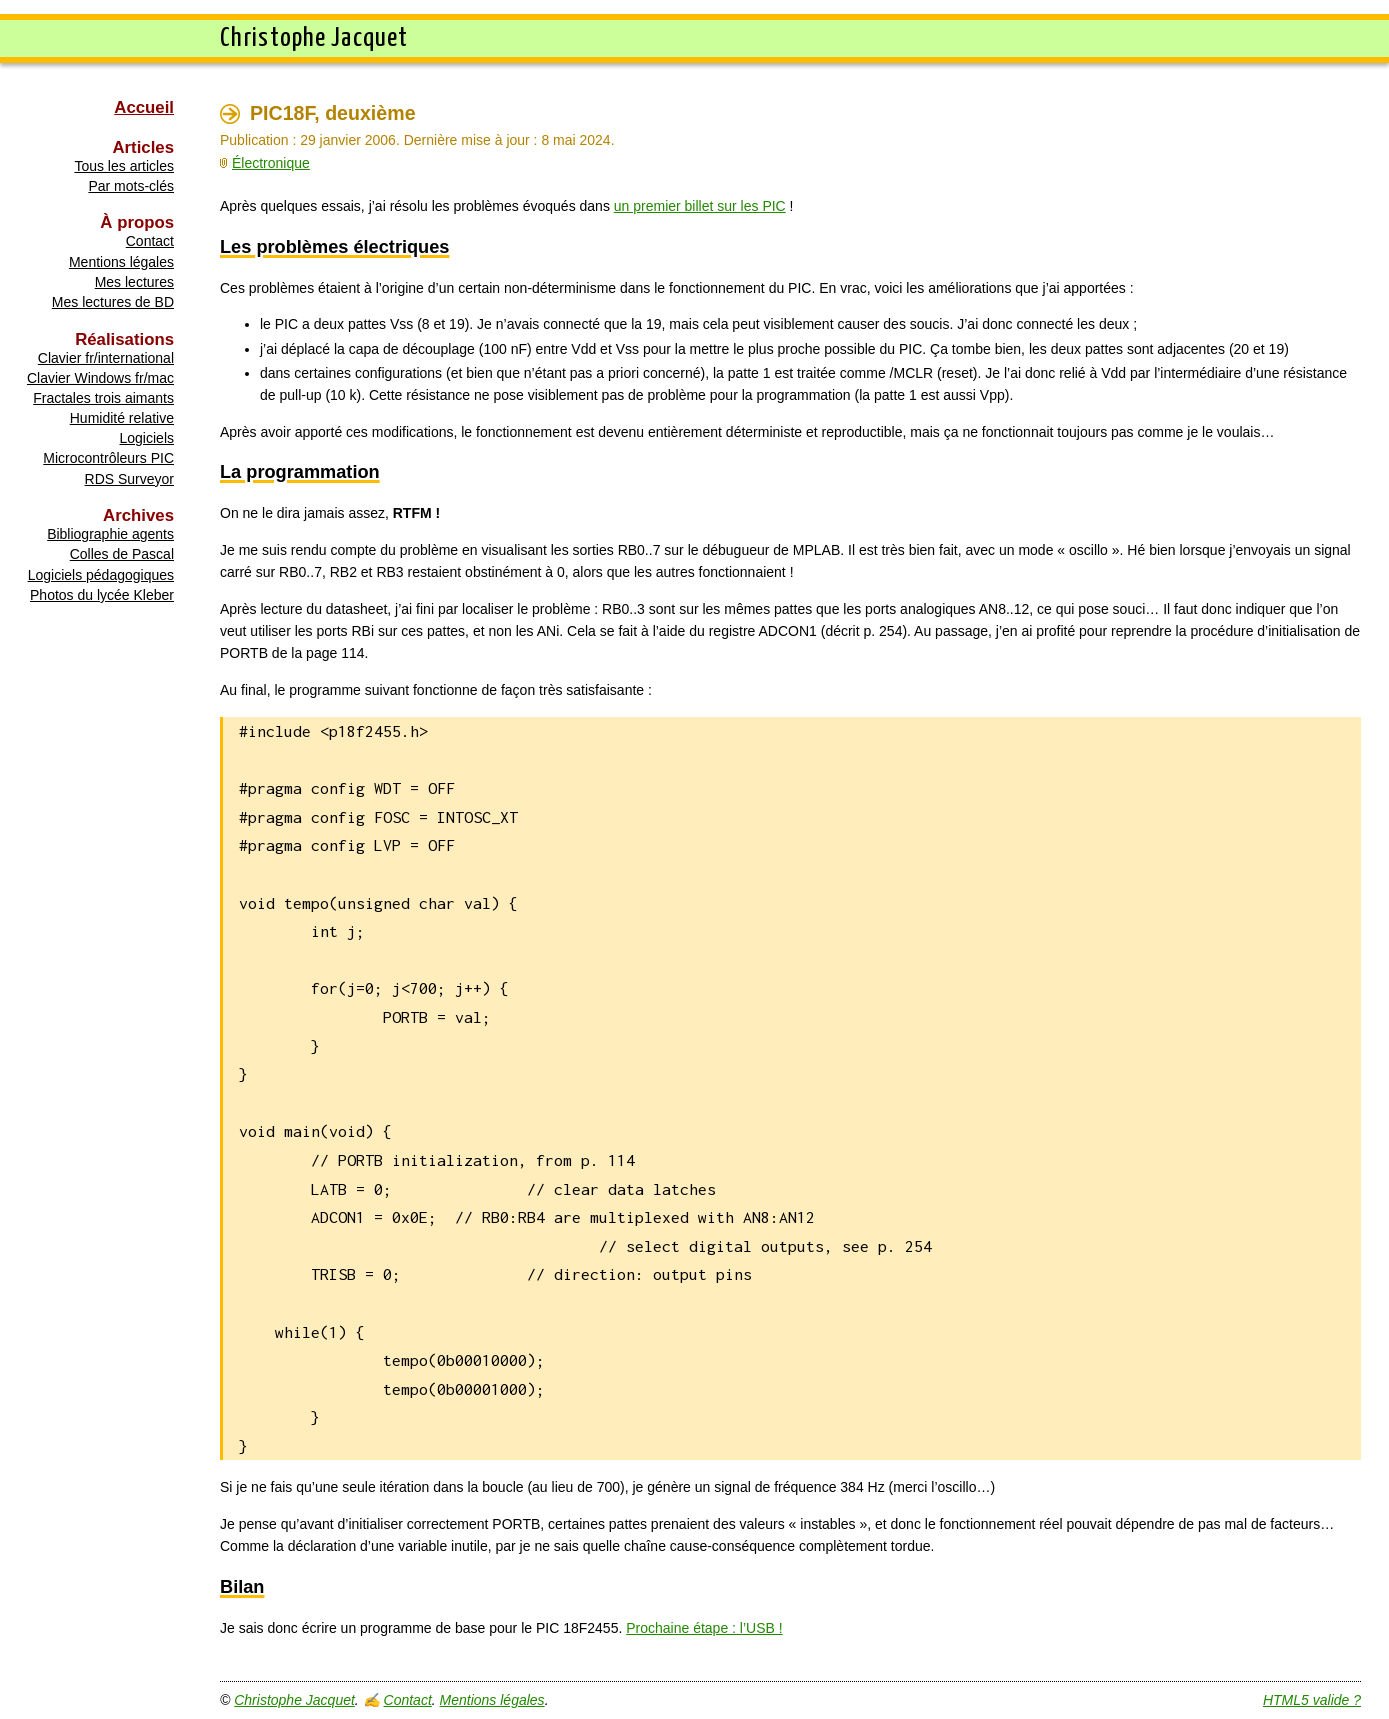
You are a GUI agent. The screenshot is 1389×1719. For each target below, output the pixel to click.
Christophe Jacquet (294, 1700)
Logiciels (147, 438)
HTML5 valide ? (1312, 1700)
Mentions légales (121, 262)
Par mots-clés (131, 186)
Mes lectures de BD (113, 302)
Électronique (271, 163)
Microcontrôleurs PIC (108, 458)
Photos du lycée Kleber (102, 595)
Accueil (144, 107)
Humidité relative (122, 418)
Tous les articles (124, 166)
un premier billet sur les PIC (700, 206)
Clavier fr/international (106, 358)
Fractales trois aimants (103, 398)
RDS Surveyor (129, 479)
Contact (150, 241)
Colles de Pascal (122, 554)
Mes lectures (134, 282)
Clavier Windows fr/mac (100, 378)
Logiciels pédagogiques (101, 575)
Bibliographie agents (110, 534)
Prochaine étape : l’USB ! (704, 1628)
